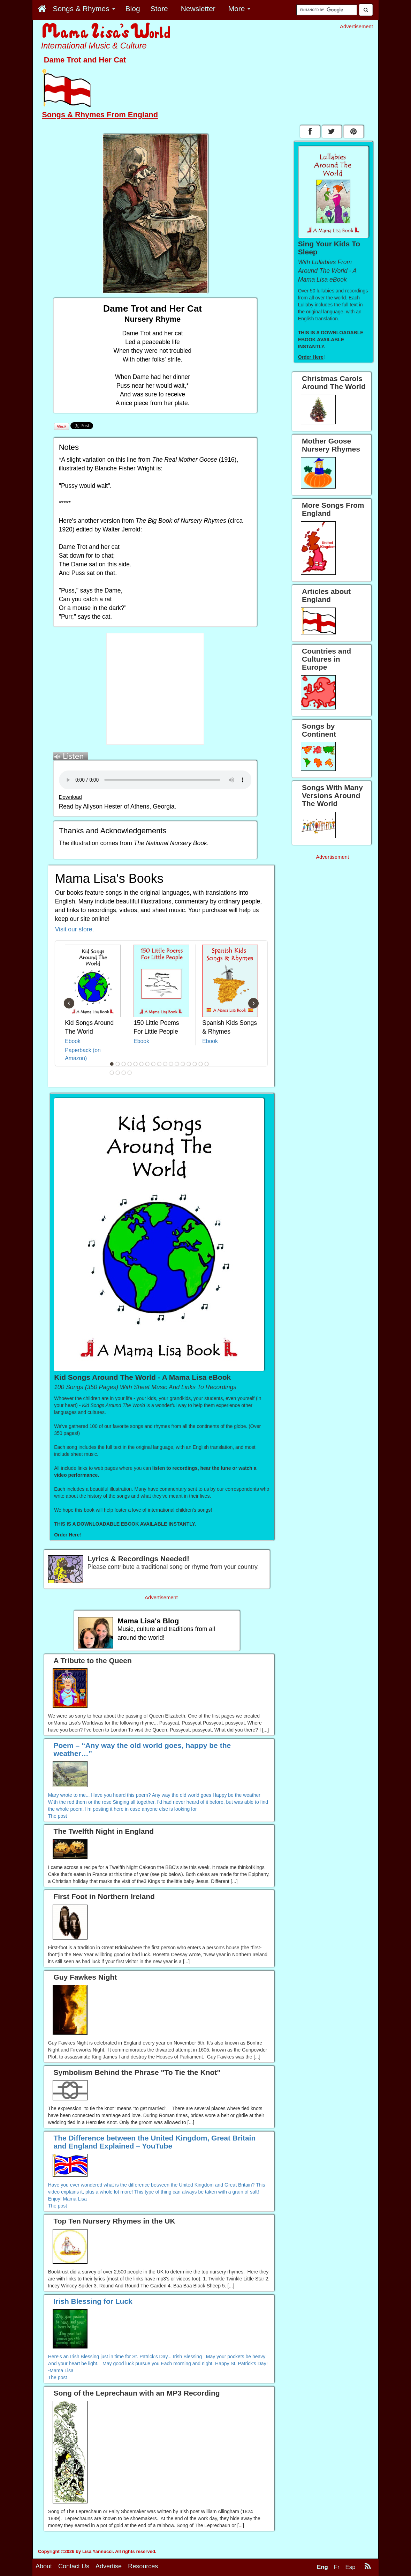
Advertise (109, 2566)
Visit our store (73, 929)
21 (129, 1072)
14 (188, 1064)
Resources (143, 2566)
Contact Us (73, 2566)
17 (206, 1064)
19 (117, 1072)
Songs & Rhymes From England (100, 114)
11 (171, 1064)
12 (176, 1064)
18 (111, 1072)
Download (70, 797)
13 (182, 1064)
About (44, 2566)
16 (200, 1064)
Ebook (73, 1041)
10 (165, 1064)
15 (194, 1064)
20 (123, 1072)
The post (57, 1816)
